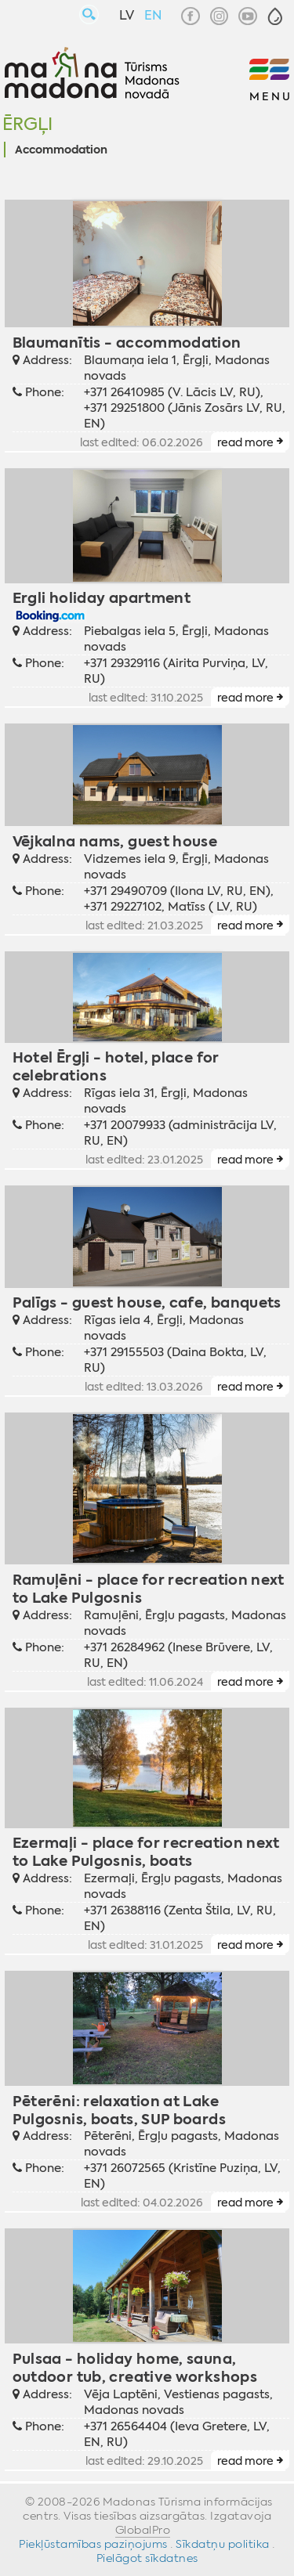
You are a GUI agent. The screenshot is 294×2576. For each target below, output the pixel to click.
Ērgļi (27, 124)
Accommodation (61, 150)
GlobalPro (143, 2530)
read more (245, 442)
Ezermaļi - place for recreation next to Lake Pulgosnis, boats (146, 1852)
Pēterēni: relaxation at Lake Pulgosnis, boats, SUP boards (119, 2110)
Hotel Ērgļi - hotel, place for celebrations (116, 1066)
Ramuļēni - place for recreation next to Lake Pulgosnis (149, 1588)
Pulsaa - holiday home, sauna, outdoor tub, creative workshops (135, 2368)
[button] (275, 16)
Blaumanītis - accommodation (127, 342)
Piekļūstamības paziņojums (93, 2544)
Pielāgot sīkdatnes (147, 2558)
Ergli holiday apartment (102, 598)
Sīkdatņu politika (223, 2544)
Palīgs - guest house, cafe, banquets (147, 1302)
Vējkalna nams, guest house (115, 841)
